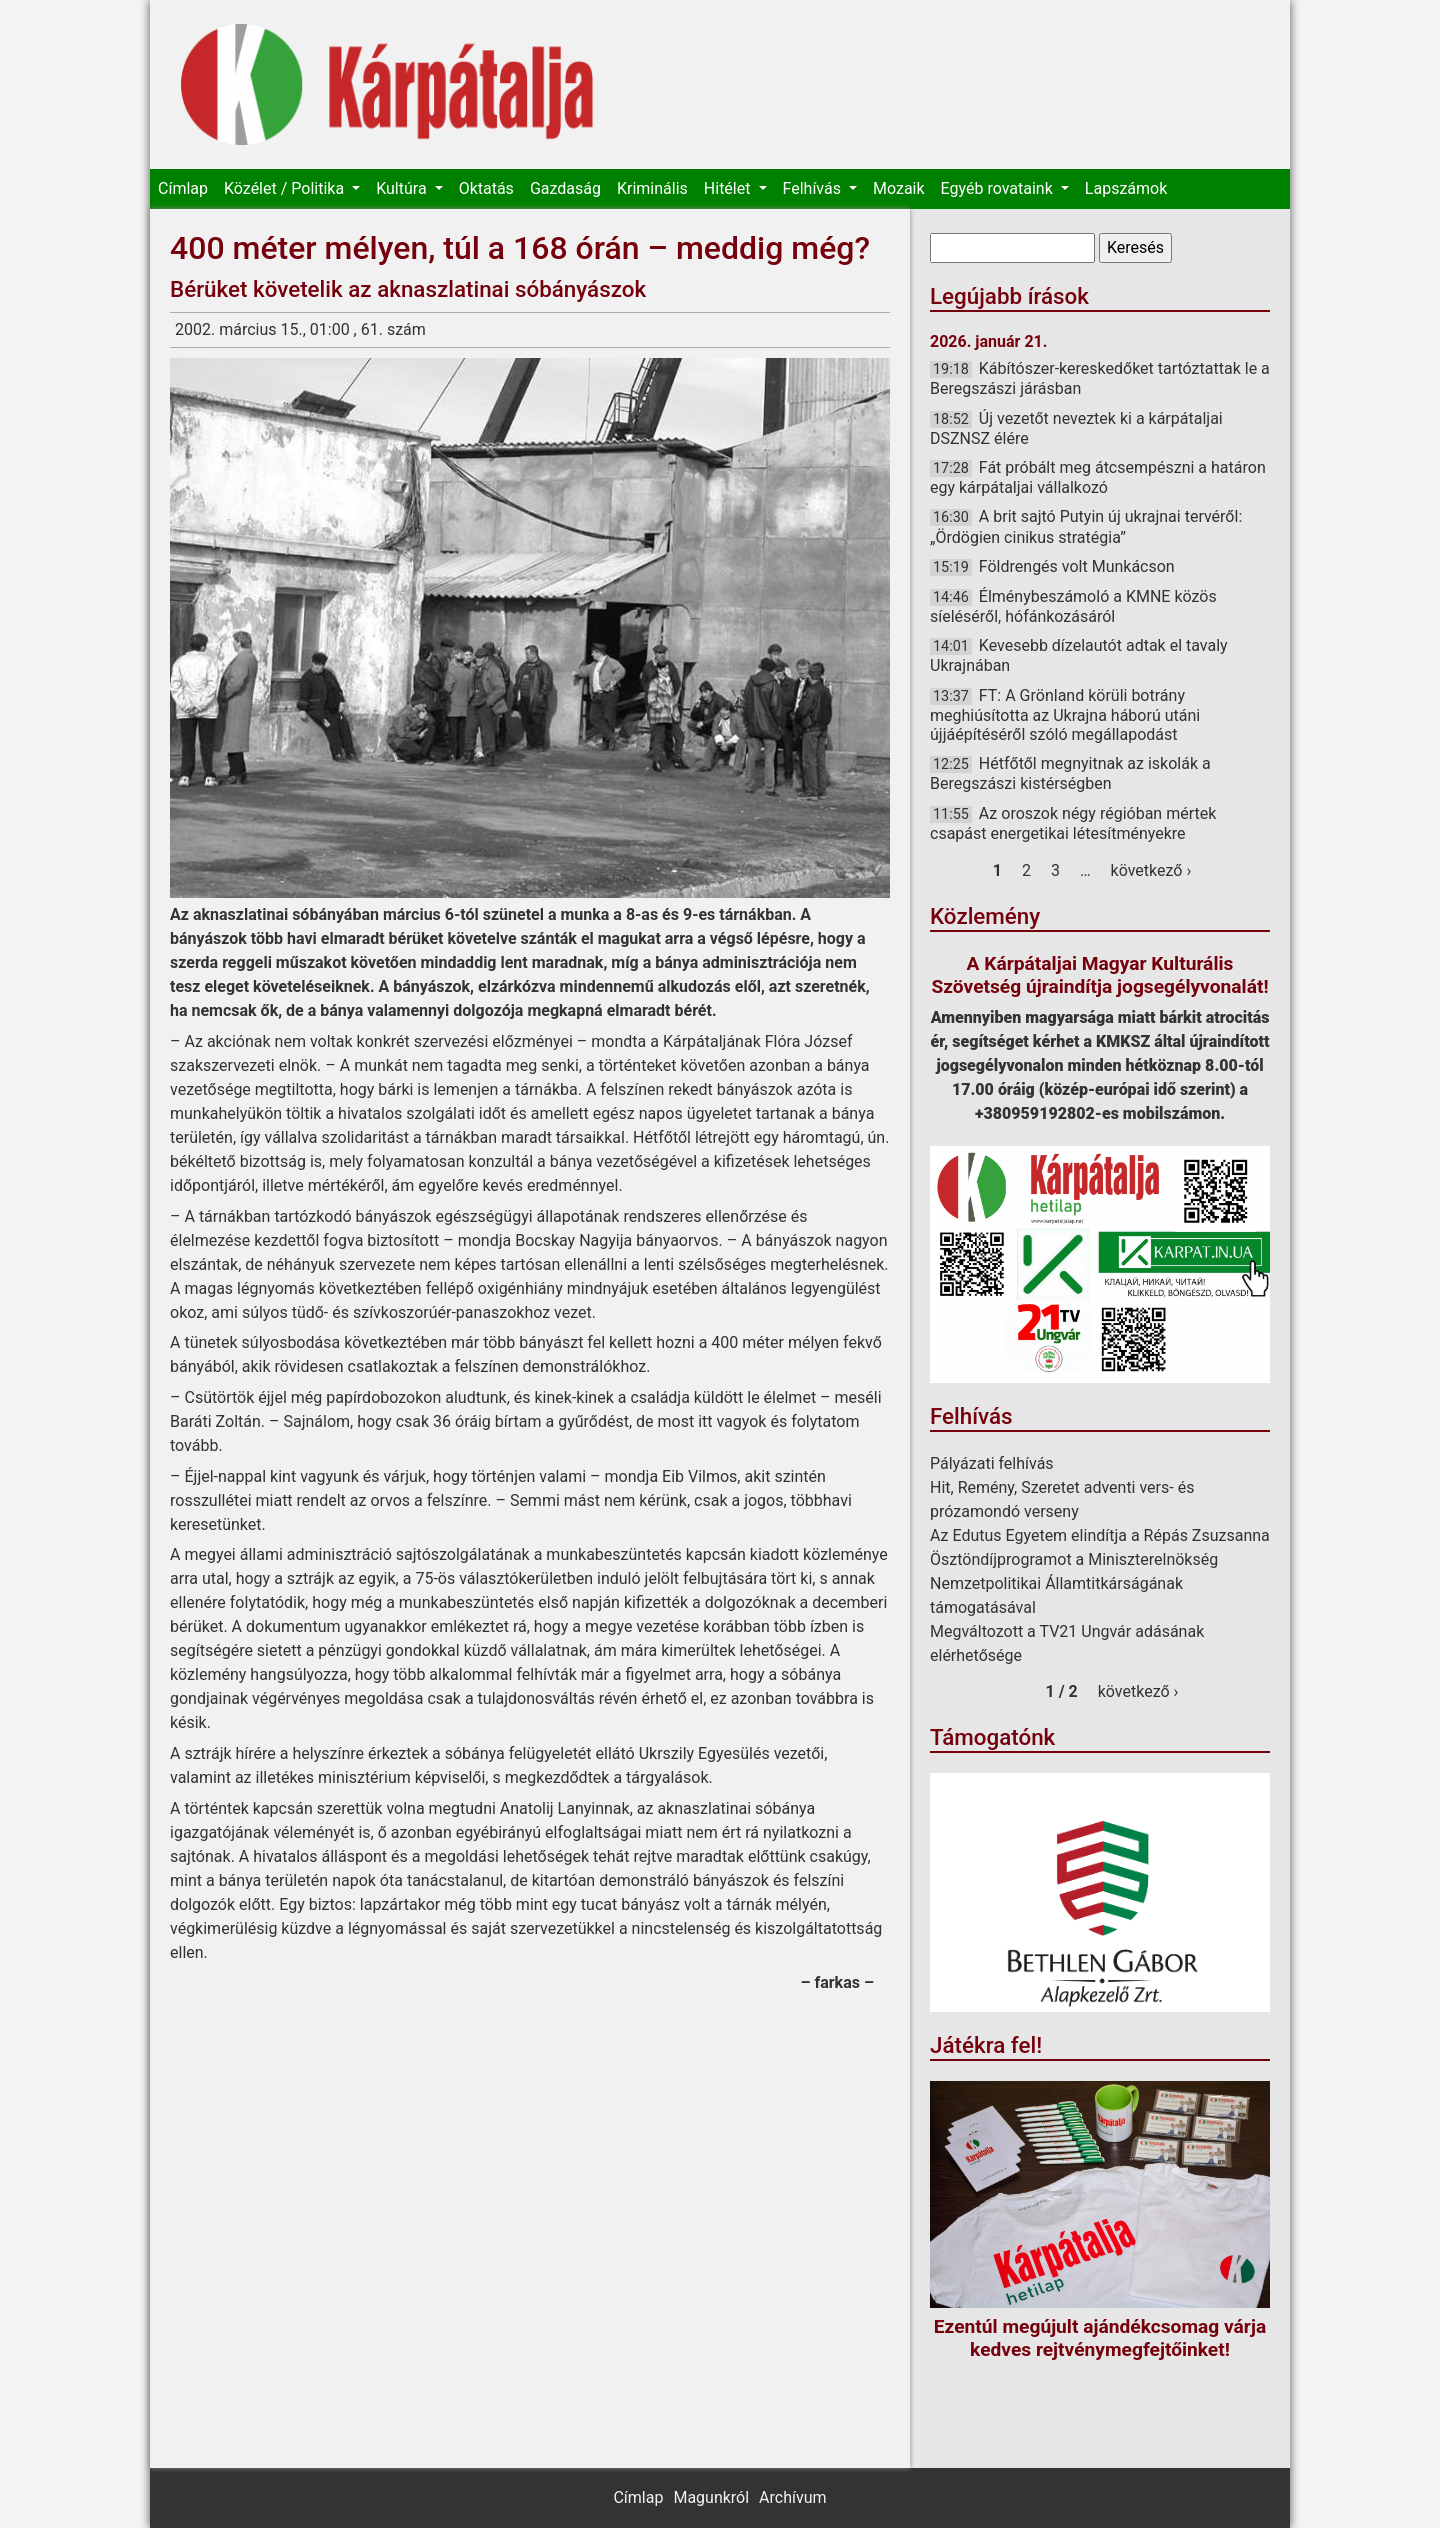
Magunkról (711, 2497)
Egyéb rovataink (999, 188)
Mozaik (899, 188)
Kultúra (403, 188)
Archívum (792, 2497)
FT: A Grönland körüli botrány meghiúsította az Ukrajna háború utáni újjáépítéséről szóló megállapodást (1065, 715)
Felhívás (814, 188)
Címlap (183, 188)
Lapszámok (1126, 188)
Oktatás (486, 188)
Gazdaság (565, 188)
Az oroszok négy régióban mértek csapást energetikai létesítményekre (1073, 823)
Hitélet (729, 188)
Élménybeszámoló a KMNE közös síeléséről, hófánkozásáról (1073, 606)
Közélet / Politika (286, 188)
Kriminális (652, 188)
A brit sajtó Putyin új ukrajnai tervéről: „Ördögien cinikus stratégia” (1086, 526)
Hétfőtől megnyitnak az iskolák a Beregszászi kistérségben (1070, 773)
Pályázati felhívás (992, 1463)
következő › (1151, 870)
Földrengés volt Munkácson (1077, 566)
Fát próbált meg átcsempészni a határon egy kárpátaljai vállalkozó (1098, 477)
